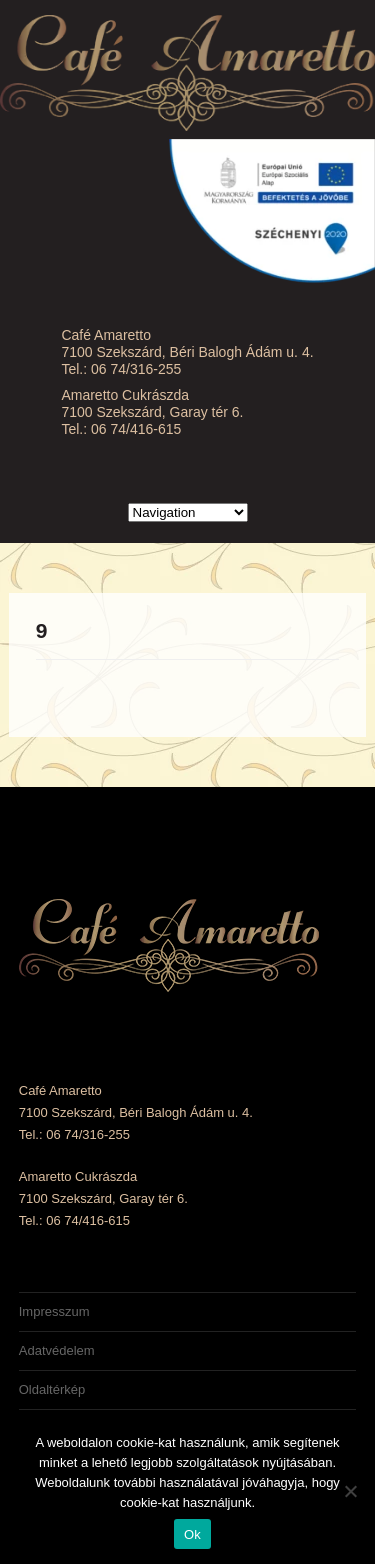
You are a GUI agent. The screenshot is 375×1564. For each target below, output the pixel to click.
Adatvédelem (57, 1350)
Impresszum (54, 1311)
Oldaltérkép (52, 1389)
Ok (192, 1534)
